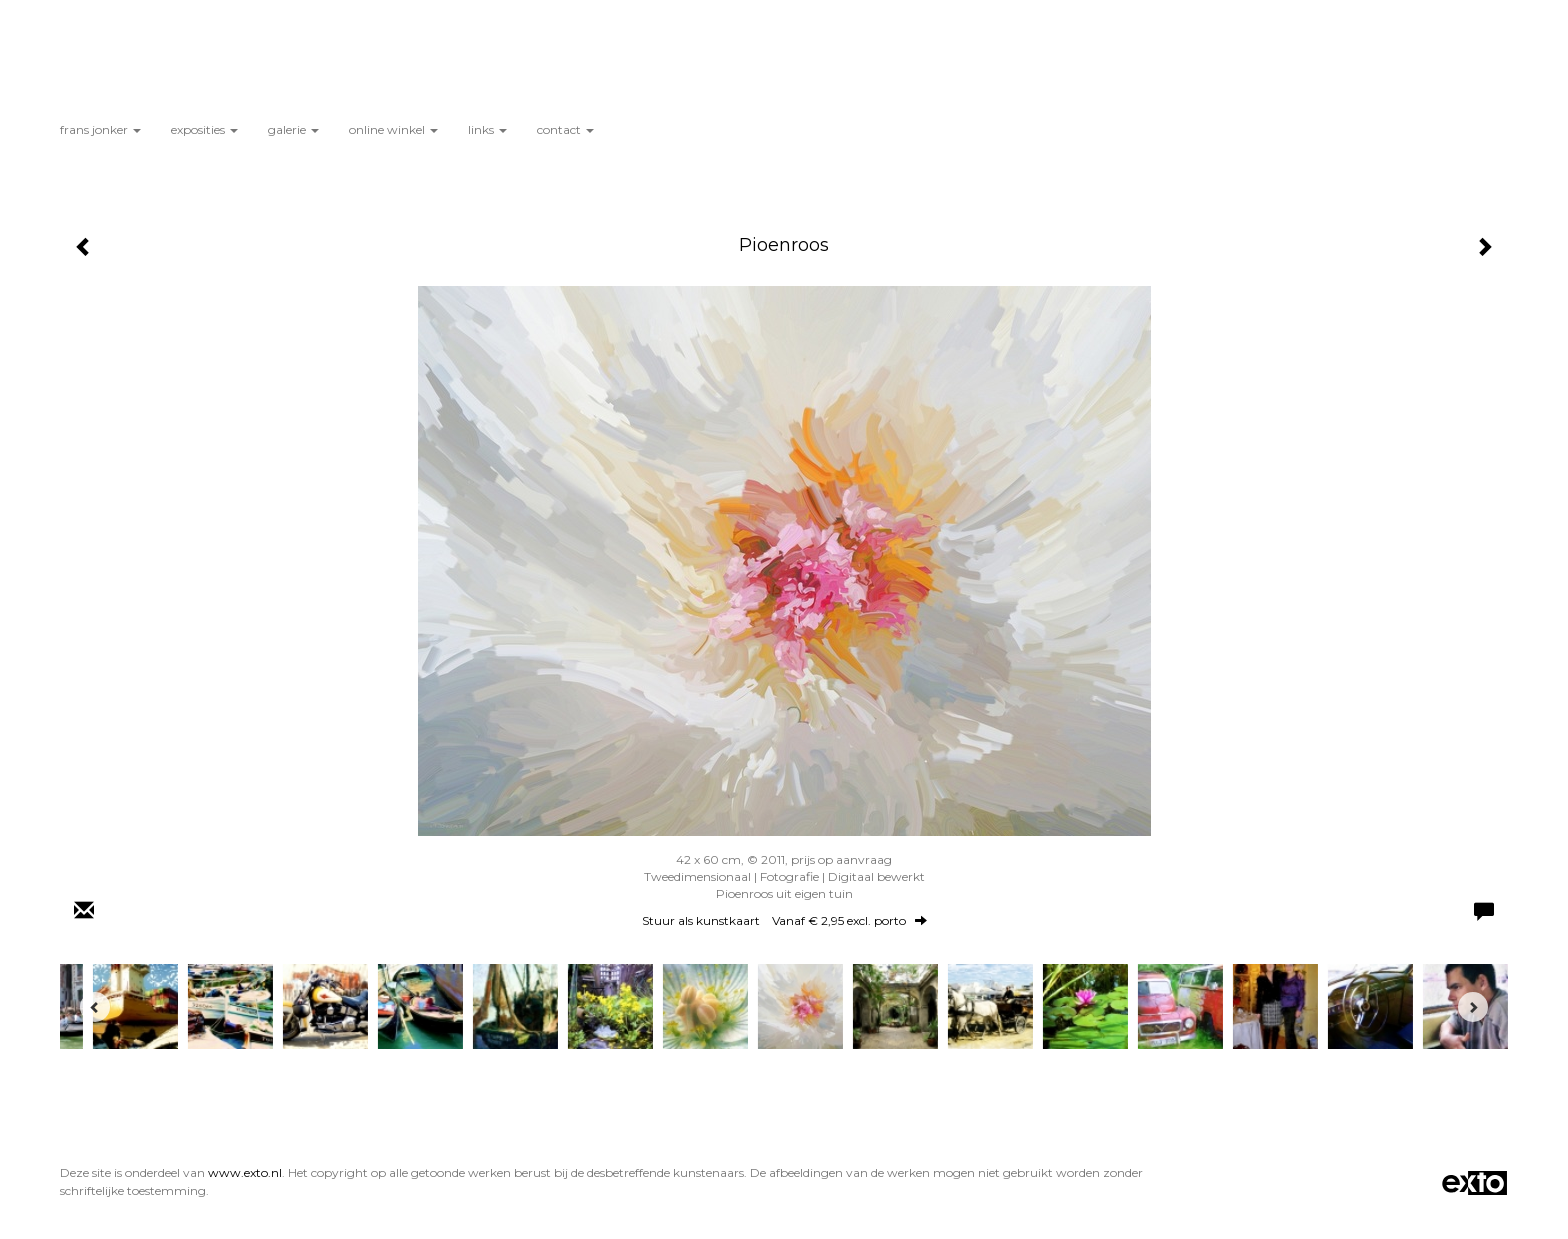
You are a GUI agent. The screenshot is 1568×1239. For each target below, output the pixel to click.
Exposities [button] (204, 129)
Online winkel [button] (393, 129)
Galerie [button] (293, 129)
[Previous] (95, 1007)
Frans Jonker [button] (100, 129)
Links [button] (487, 129)
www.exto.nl (245, 1172)
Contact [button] (565, 129)
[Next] (1473, 1007)
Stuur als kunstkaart (784, 920)
